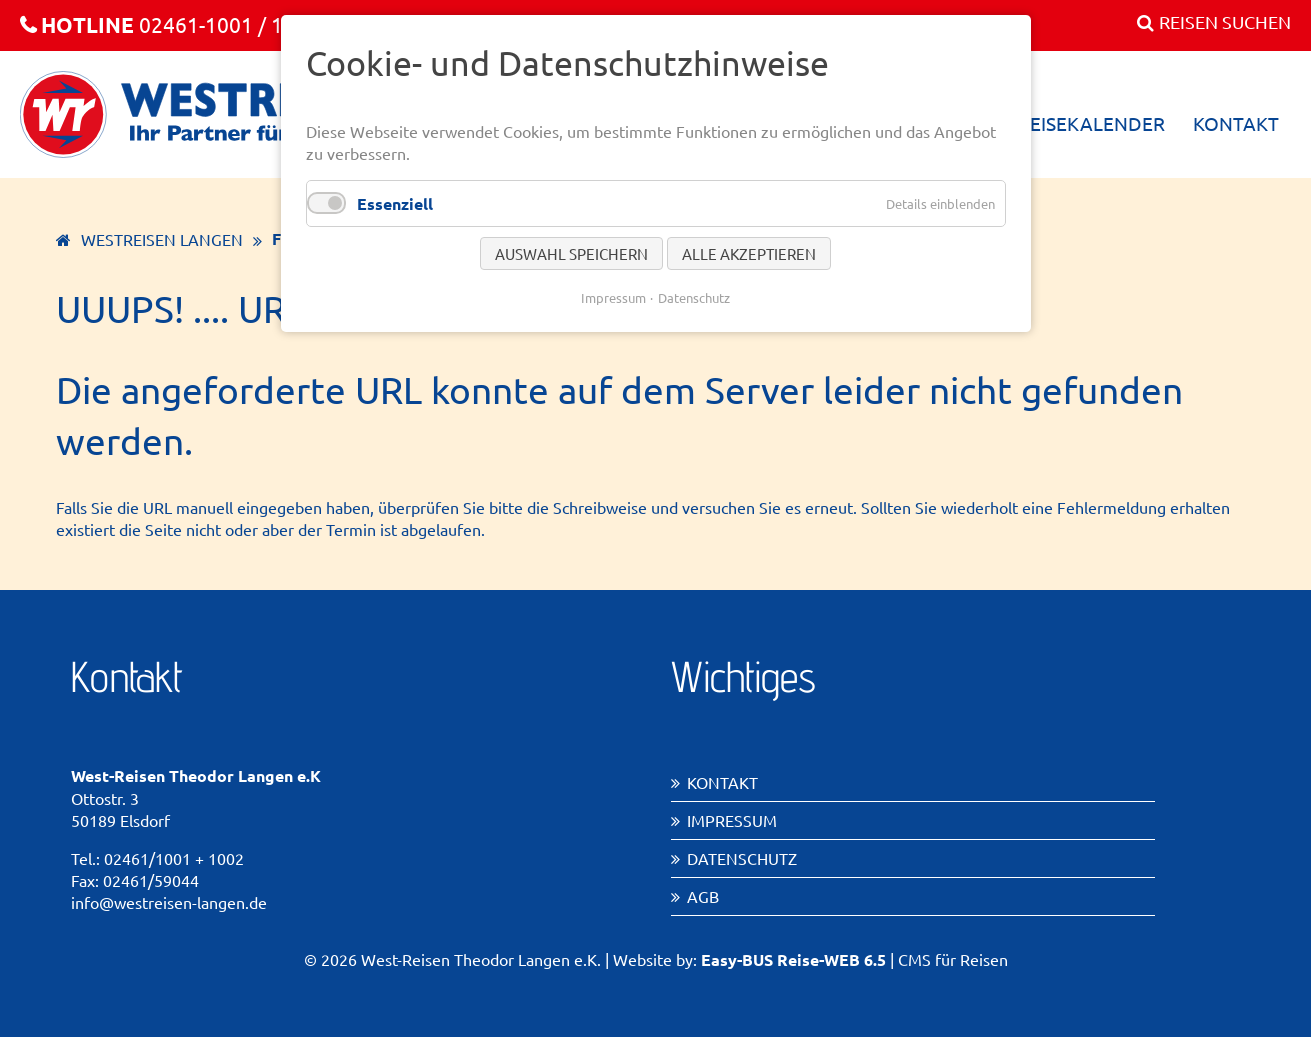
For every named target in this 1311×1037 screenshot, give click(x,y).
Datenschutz (742, 858)
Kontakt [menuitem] (1236, 123)
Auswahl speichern (571, 253)
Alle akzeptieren (749, 253)
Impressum (732, 820)
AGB (703, 896)
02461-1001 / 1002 (169, 24)
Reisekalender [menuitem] (1091, 123)
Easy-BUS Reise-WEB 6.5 (793, 959)
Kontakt (722, 782)
